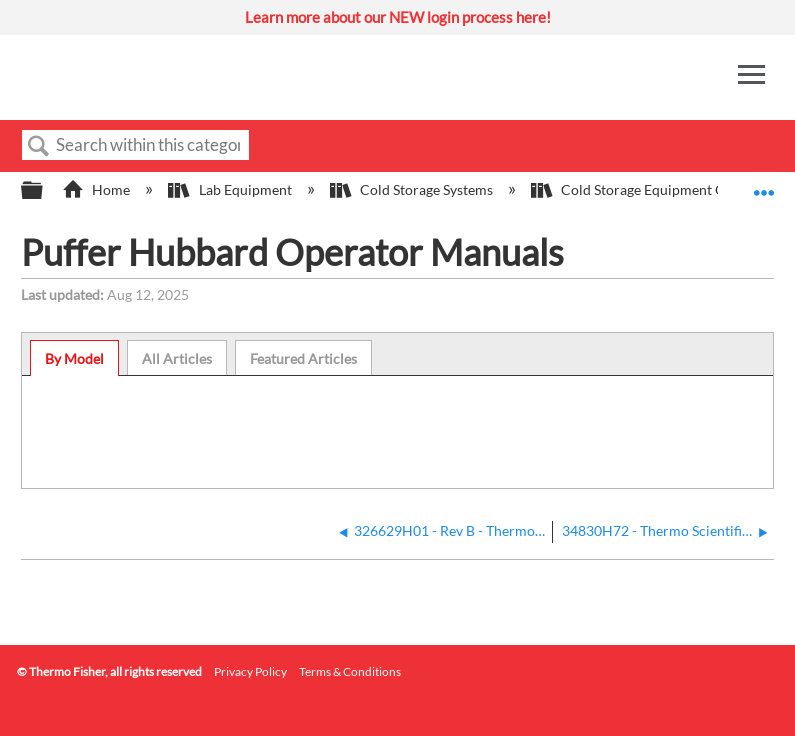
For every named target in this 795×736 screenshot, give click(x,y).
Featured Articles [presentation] (303, 358)
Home (97, 189)
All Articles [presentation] (177, 358)
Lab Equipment (231, 189)
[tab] (75, 358)
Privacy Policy (250, 671)
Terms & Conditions (350, 671)
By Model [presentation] (74, 358)
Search (39, 146)
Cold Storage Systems (413, 189)
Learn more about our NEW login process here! (398, 17)
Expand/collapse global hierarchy (45, 191)
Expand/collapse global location (764, 184)
